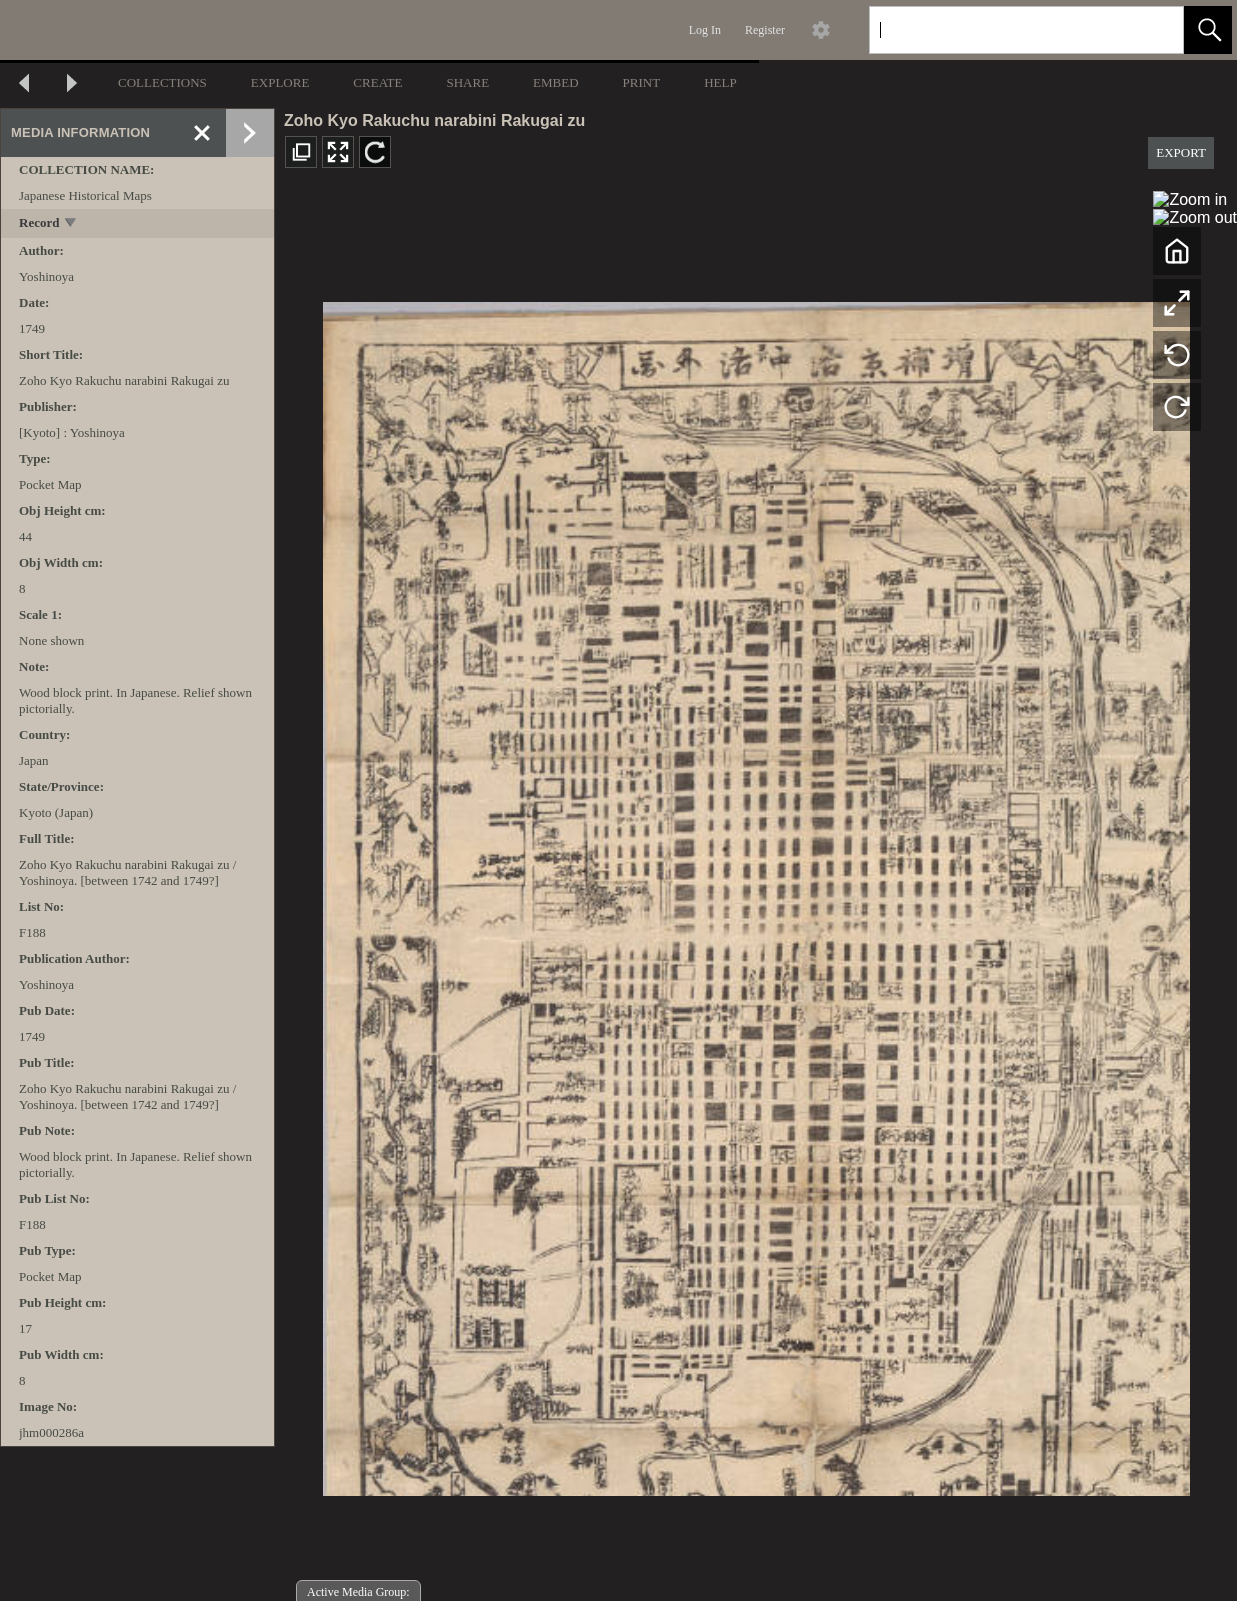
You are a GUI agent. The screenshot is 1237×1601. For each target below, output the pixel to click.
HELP (720, 82)
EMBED (556, 82)
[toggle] (71, 224)
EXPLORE (280, 82)
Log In (705, 30)
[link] (1152, 29)
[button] (1208, 30)
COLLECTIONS (162, 82)
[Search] (1003, 30)
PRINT (642, 82)
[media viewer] (756, 893)
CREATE (377, 82)
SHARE (467, 82)
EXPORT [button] (1181, 152)
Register (765, 30)
